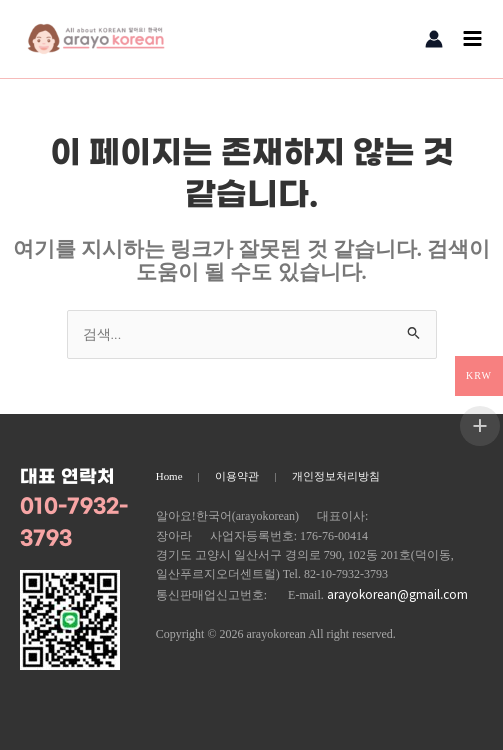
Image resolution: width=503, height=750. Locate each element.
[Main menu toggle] (473, 39)
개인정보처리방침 (336, 476)
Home (169, 476)
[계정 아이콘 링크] (434, 39)
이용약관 (237, 476)
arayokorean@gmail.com (397, 593)
